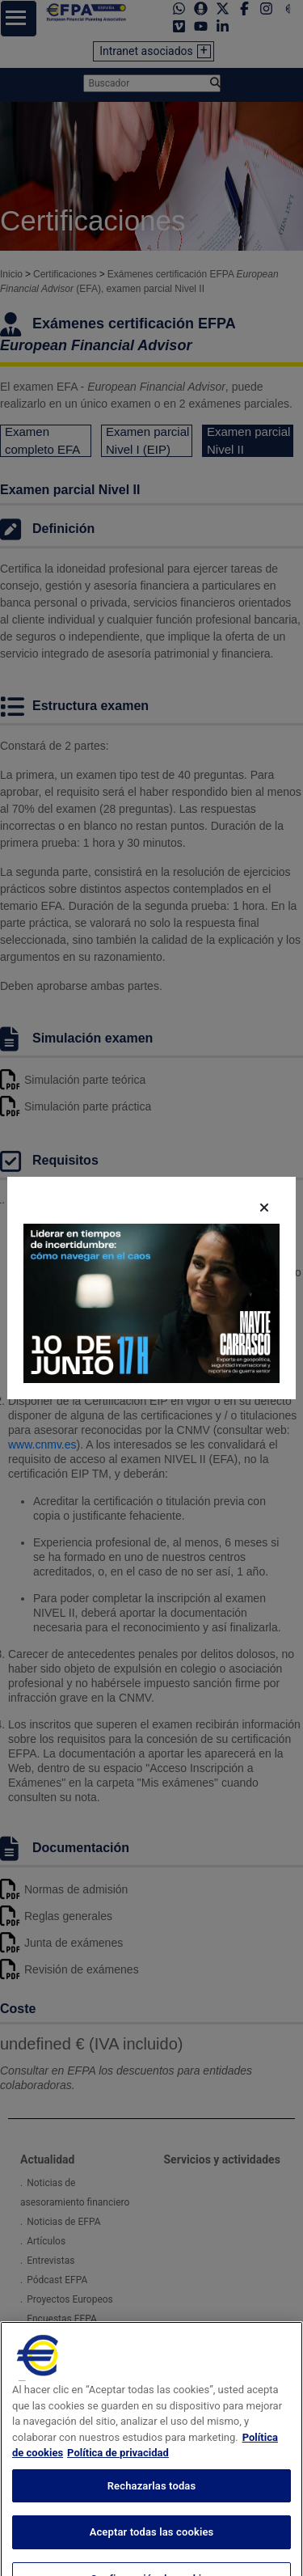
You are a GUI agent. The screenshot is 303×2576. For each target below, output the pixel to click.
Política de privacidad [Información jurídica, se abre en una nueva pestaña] (118, 2466)
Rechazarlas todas (151, 2499)
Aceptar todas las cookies (152, 2546)
